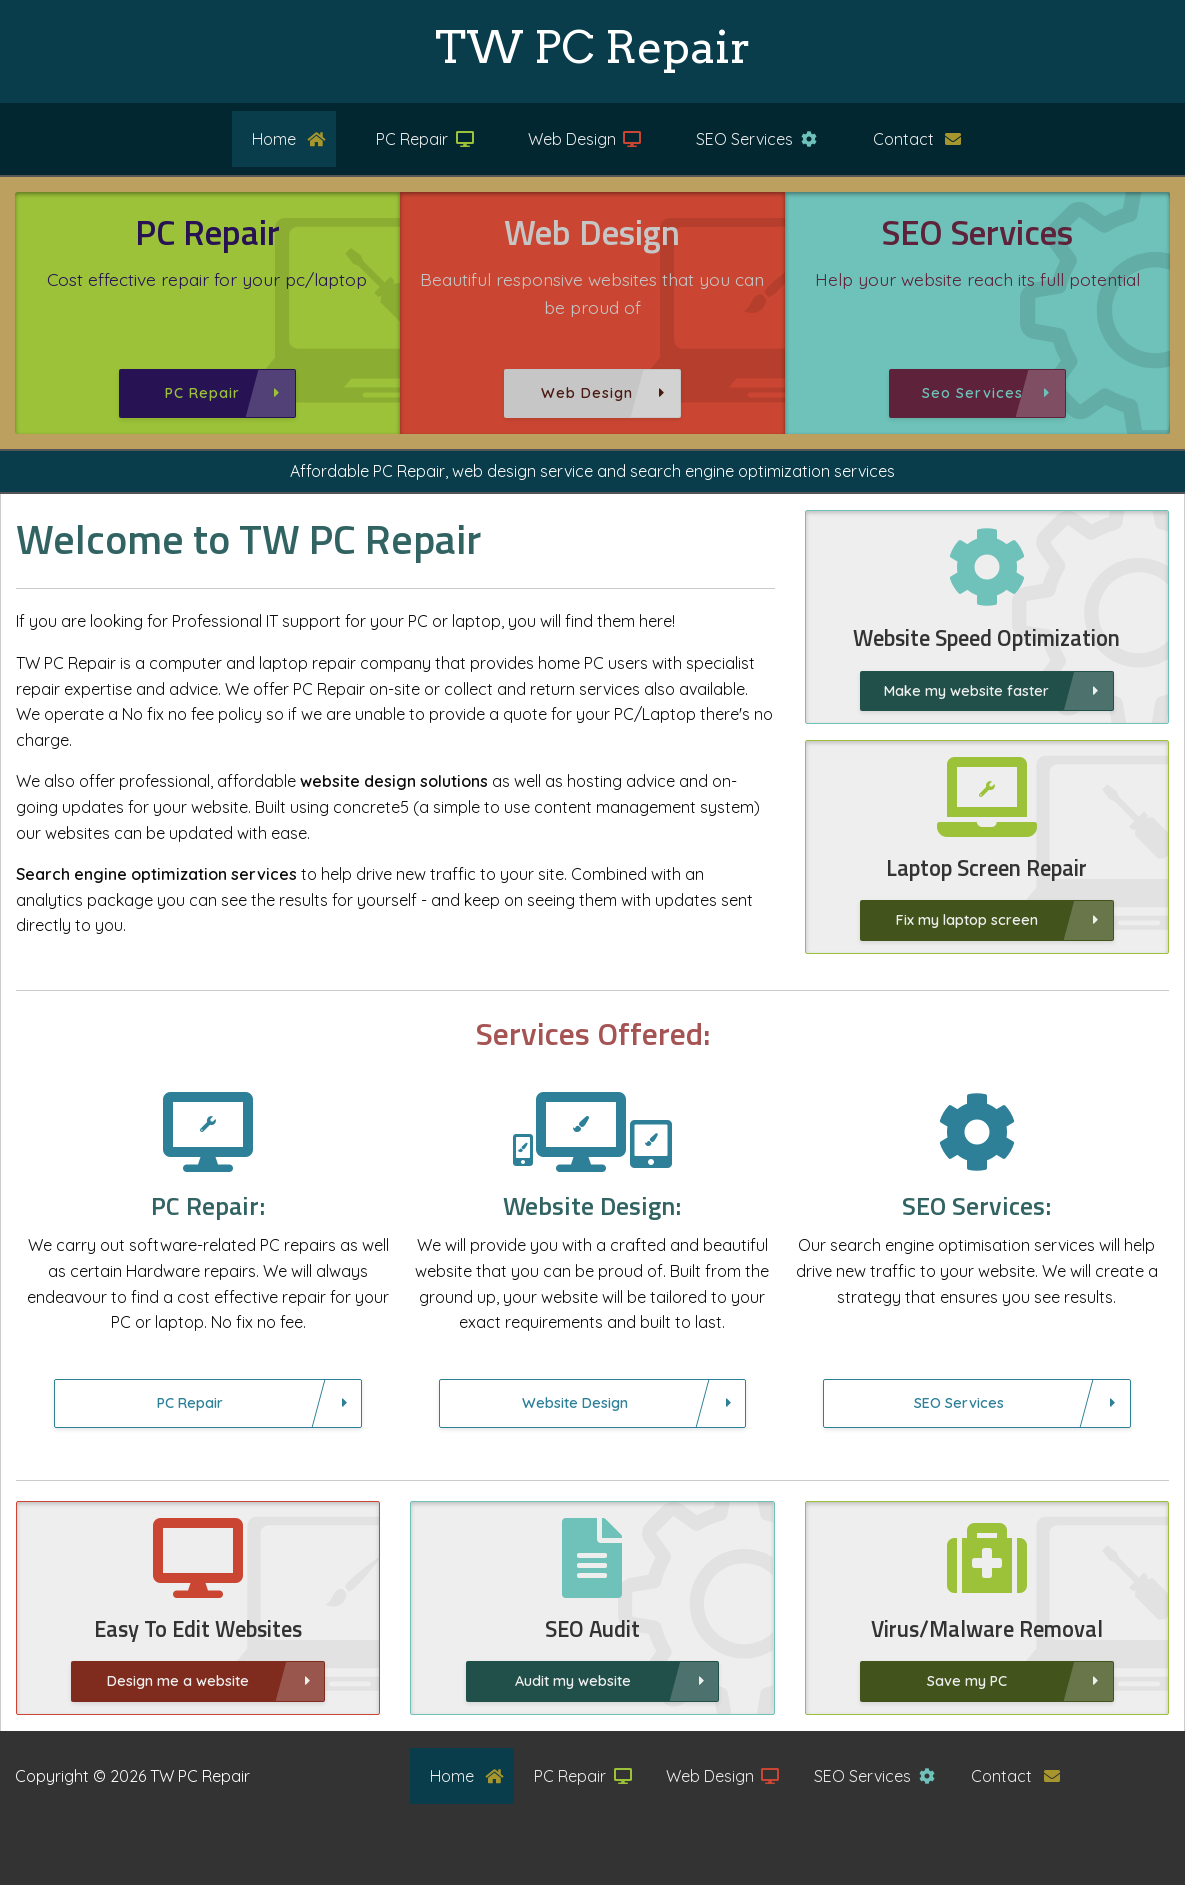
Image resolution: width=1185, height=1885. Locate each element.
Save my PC (985, 1681)
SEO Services (756, 139)
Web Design (584, 139)
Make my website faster (966, 691)
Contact (917, 139)
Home (289, 139)
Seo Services (972, 393)
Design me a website (178, 1699)
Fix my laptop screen (985, 920)
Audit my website (573, 1699)
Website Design (575, 1421)
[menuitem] (274, 139)
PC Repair (425, 139)
